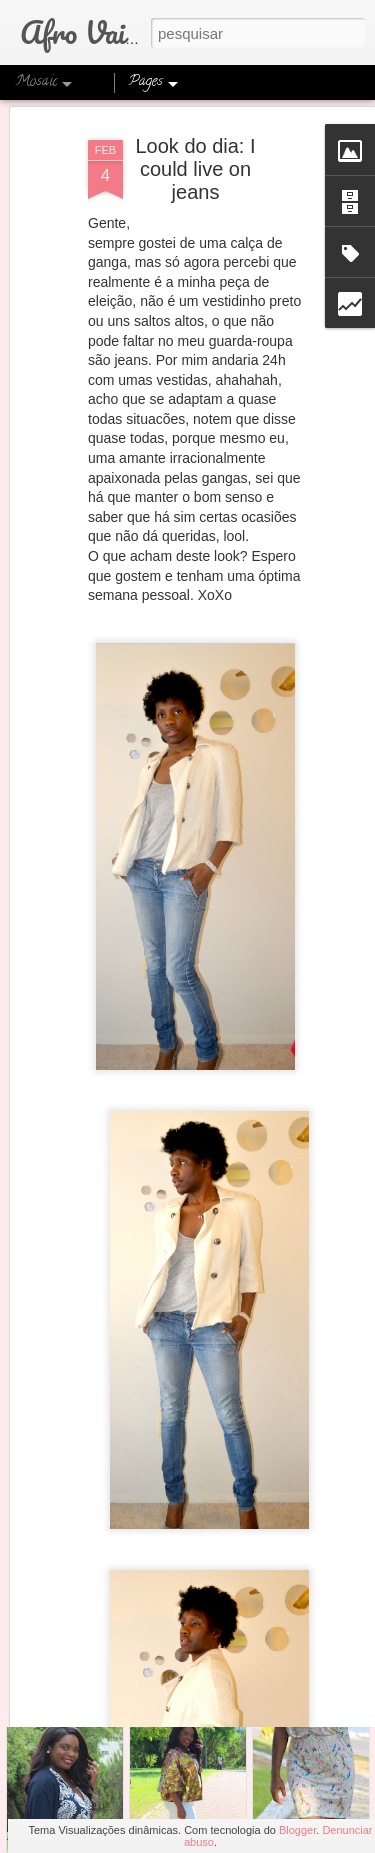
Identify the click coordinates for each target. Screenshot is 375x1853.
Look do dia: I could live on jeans (195, 125)
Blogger (297, 1830)
